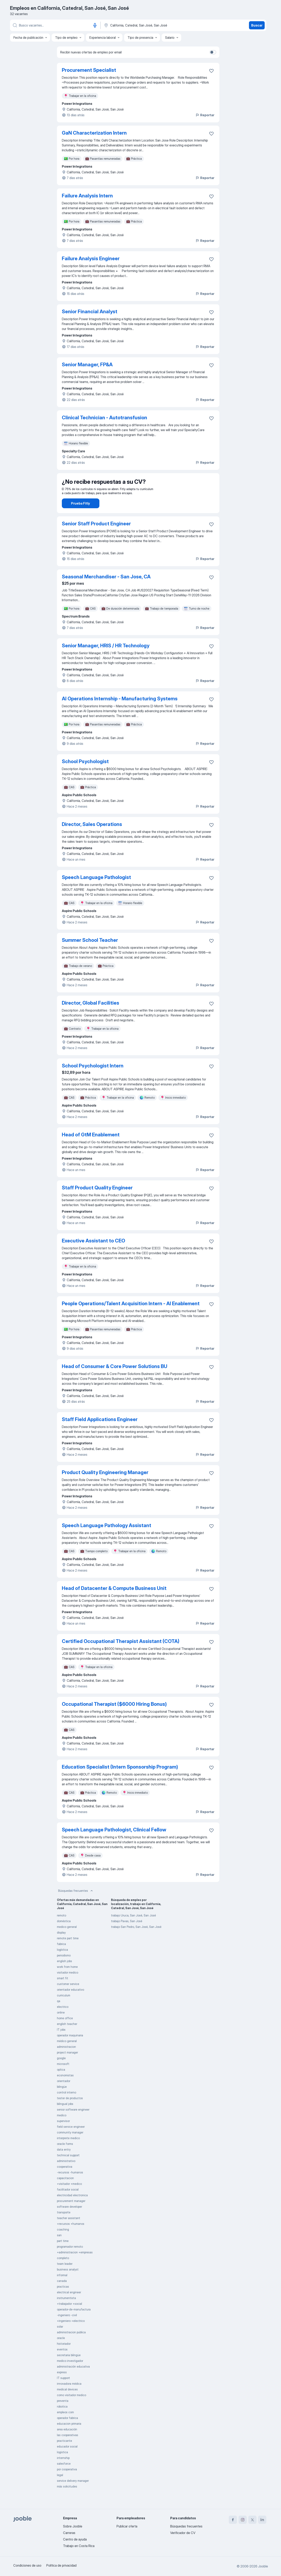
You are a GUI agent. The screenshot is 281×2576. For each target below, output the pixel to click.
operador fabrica (67, 2429)
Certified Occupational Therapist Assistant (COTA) (120, 1653)
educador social (67, 2458)
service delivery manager (73, 2492)
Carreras (69, 2533)
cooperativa (64, 2178)
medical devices (67, 2400)
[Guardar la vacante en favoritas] (211, 70)
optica (61, 2081)
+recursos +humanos (70, 2235)
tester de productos (70, 2109)
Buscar (256, 25)
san (59, 2246)
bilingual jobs (65, 2115)
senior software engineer (73, 2121)
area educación (67, 2440)
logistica (62, 2463)
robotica (62, 2418)
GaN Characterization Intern (94, 133)
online (61, 2024)
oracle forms (65, 2155)
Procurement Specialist (89, 70)
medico (61, 2126)
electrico (62, 2018)
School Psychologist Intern (92, 1077)
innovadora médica (69, 2395)
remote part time (68, 1949)
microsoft (63, 2075)
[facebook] (233, 2520)
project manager (67, 2064)
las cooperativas (67, 2446)
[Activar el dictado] (95, 25)
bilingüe (62, 2098)
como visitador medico (71, 2406)
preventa (62, 2412)
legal (60, 2486)
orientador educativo (70, 2001)
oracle (61, 2349)
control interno (66, 2104)
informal (62, 2286)
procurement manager (71, 2212)
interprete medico (68, 2149)
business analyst (68, 2281)
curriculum (63, 2006)
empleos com (65, 2423)
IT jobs (61, 2041)
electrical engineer (69, 2303)
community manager (70, 2143)
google (61, 2069)
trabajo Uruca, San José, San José (133, 1926)
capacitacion (65, 2189)
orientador (63, 2092)
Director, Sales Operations (92, 836)
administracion (66, 2058)
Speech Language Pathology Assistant (106, 1537)
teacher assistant (68, 2229)
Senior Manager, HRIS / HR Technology (105, 657)
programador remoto (70, 2258)
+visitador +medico (69, 2195)
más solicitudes (67, 2498)
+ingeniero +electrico (71, 2332)
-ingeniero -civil (67, 2326)
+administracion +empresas (75, 2263)
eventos (62, 2360)
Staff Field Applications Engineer (100, 1431)
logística (62, 1961)
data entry (64, 2161)
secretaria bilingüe (69, 2366)
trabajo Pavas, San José (126, 1932)
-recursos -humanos (70, 2183)
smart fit (62, 1989)
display (61, 1944)
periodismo (64, 1966)
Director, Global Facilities (90, 1014)
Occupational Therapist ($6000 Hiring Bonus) (114, 1715)
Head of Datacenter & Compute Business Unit (114, 1600)
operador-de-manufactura (74, 2320)
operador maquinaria (70, 2046)
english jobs (64, 1972)
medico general (67, 1938)
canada (62, 2292)
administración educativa (73, 2378)
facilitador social (68, 2201)
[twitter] (252, 2520)
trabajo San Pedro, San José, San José (136, 1938)
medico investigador (70, 2372)
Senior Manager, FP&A (87, 365)
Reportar (204, 115)
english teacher (67, 2035)
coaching (63, 2241)
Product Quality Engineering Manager (105, 1484)
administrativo (66, 2172)
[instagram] (243, 2520)
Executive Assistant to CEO (93, 1252)
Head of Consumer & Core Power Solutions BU (114, 1378)
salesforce (64, 2475)
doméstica (64, 1932)
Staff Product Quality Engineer (97, 1199)
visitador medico (67, 1984)
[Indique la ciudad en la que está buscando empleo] (146, 25)
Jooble (263, 2566)
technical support (68, 2166)
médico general (67, 2052)
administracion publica (71, 2343)
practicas (63, 2298)
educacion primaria (69, 2435)
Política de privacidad (61, 2565)
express (62, 2383)
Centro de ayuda (75, 2539)
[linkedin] (262, 2520)
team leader (64, 2275)
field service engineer (71, 2138)
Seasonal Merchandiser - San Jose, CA (106, 588)
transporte (63, 2223)
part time (63, 2252)
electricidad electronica (72, 2206)
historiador (64, 2355)
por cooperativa (67, 2480)
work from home (67, 1978)
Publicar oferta (127, 2526)
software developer (69, 2218)
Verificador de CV (182, 2533)
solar (60, 2338)
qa (58, 2012)
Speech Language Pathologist (96, 889)
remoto (61, 1926)
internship (63, 2469)
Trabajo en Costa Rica (78, 2546)
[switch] (213, 52)
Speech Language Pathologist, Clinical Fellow (114, 1841)
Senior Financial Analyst (89, 311)
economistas (65, 2086)
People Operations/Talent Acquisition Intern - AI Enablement (131, 1315)
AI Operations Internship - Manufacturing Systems (120, 710)
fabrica (61, 1955)
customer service (68, 1995)
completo (63, 2269)
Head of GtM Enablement (91, 1146)
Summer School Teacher (90, 951)
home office (65, 2029)
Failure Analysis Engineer (91, 258)
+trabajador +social (69, 2315)
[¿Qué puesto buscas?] (55, 25)
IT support (63, 2389)
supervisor (63, 2132)
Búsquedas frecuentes (76, 1902)
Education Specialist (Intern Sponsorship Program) (120, 1778)
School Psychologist (85, 773)
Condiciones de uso (27, 2565)
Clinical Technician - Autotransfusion (104, 418)
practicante (64, 2452)
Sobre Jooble (72, 2526)
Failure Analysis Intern (87, 196)
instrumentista (66, 2309)
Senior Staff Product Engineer (96, 535)
